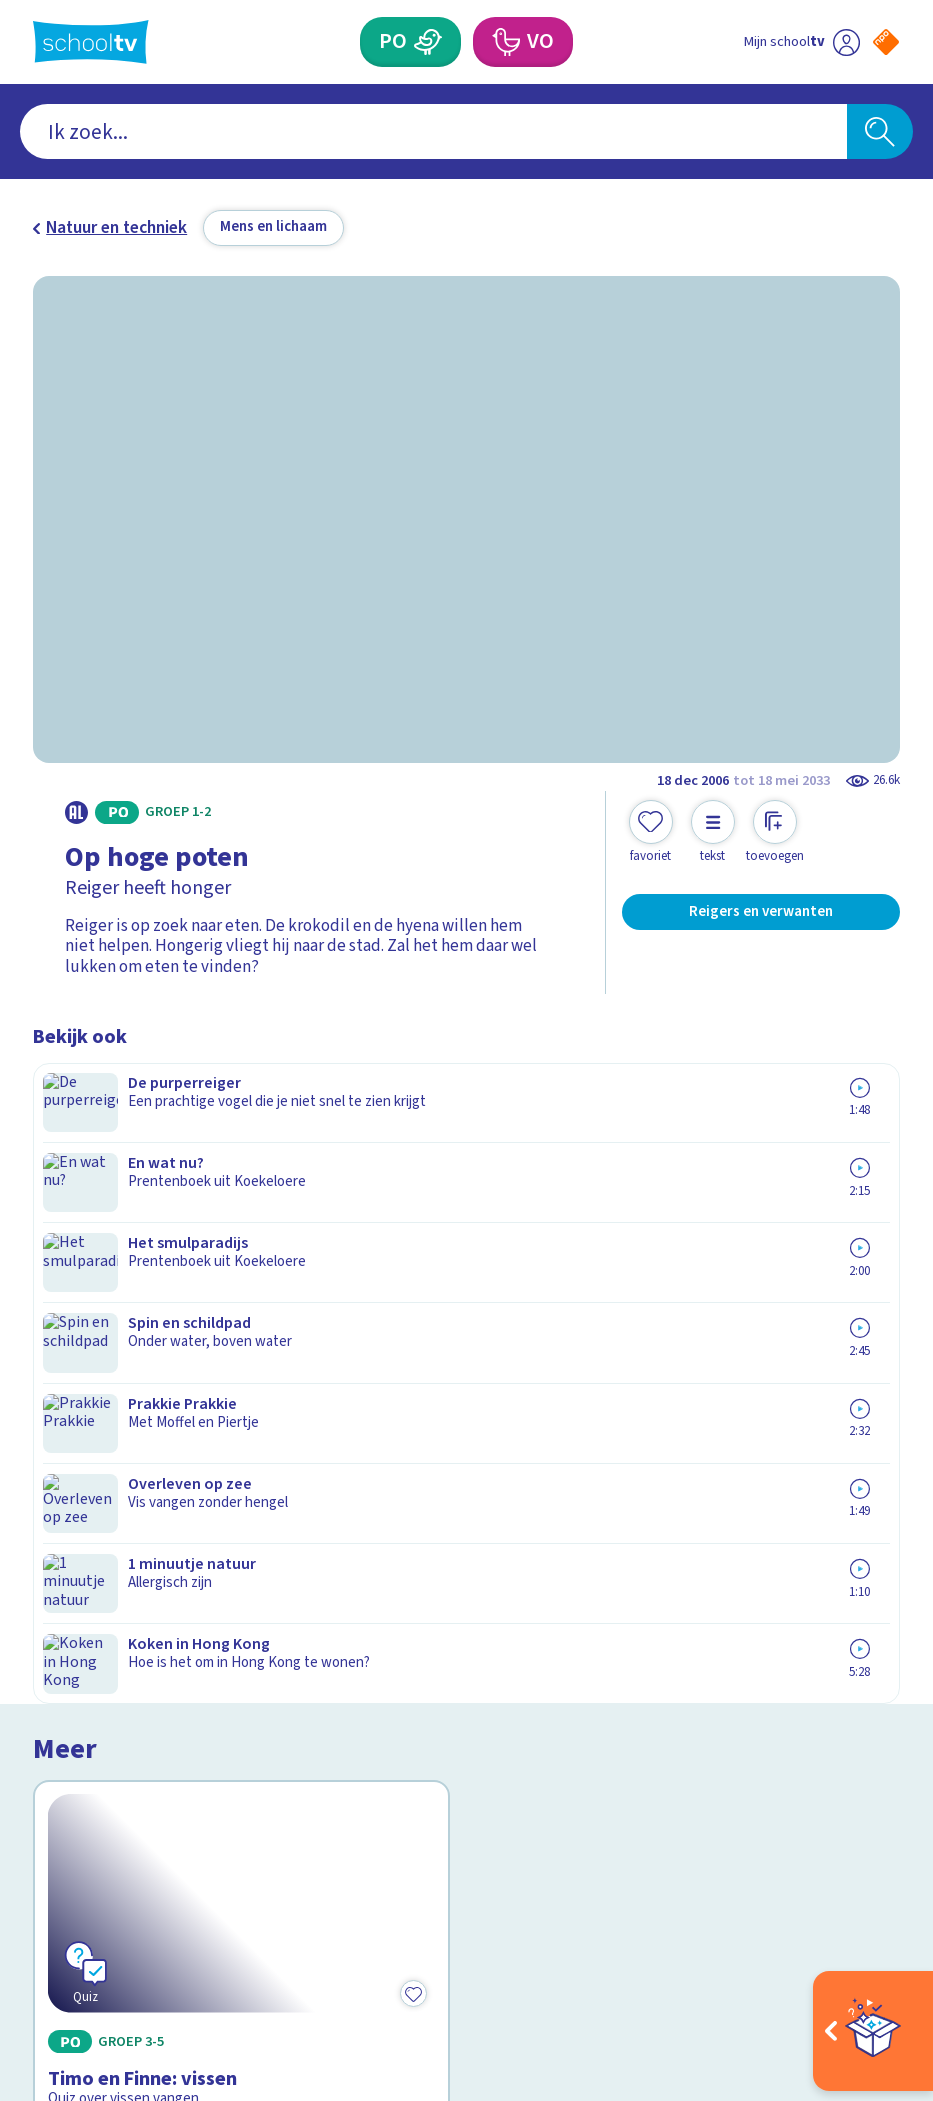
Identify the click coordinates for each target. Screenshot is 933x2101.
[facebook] (43, 1896)
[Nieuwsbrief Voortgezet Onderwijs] (683, 1717)
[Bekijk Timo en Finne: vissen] (241, 1198)
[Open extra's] (873, 2031)
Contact (70, 1541)
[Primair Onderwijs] (428, 42)
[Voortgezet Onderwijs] (505, 42)
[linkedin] (131, 1896)
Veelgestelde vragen (126, 1571)
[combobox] (433, 131)
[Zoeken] (880, 131)
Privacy (67, 1630)
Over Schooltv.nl (108, 1600)
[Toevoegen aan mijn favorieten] (651, 832)
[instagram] (87, 1896)
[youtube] (175, 1896)
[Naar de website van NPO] (886, 42)
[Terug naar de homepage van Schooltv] (91, 42)
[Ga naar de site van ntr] (870, 1953)
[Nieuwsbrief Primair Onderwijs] (683, 1646)
